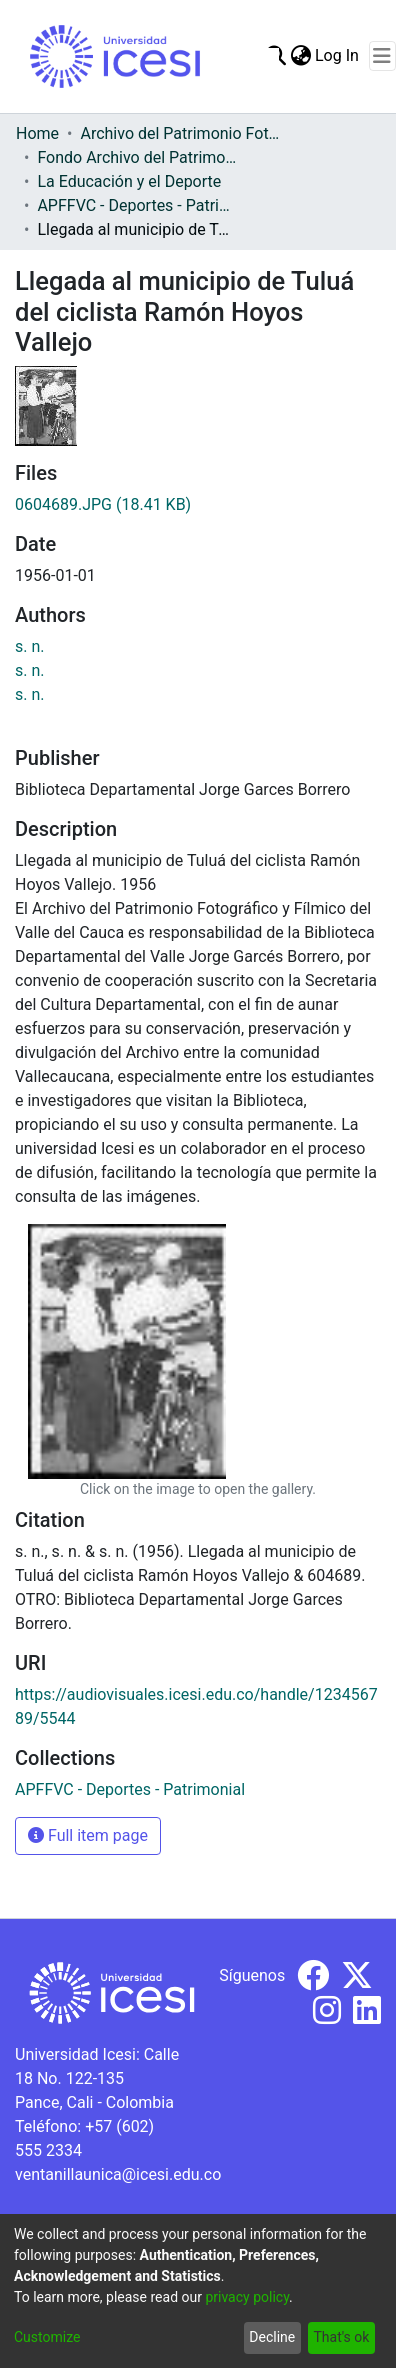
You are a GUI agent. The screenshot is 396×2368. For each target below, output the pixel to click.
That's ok (341, 2337)
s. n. (30, 646)
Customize (47, 2337)
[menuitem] (300, 56)
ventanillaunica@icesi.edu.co (118, 2174)
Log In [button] (338, 55)
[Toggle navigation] (382, 56)
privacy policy (247, 2297)
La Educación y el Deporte (129, 181)
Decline (272, 2337)
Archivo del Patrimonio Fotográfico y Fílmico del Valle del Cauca (180, 133)
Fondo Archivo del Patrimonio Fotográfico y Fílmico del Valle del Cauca (137, 157)
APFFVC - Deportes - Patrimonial (137, 205)
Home (37, 133)
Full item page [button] (88, 1835)
